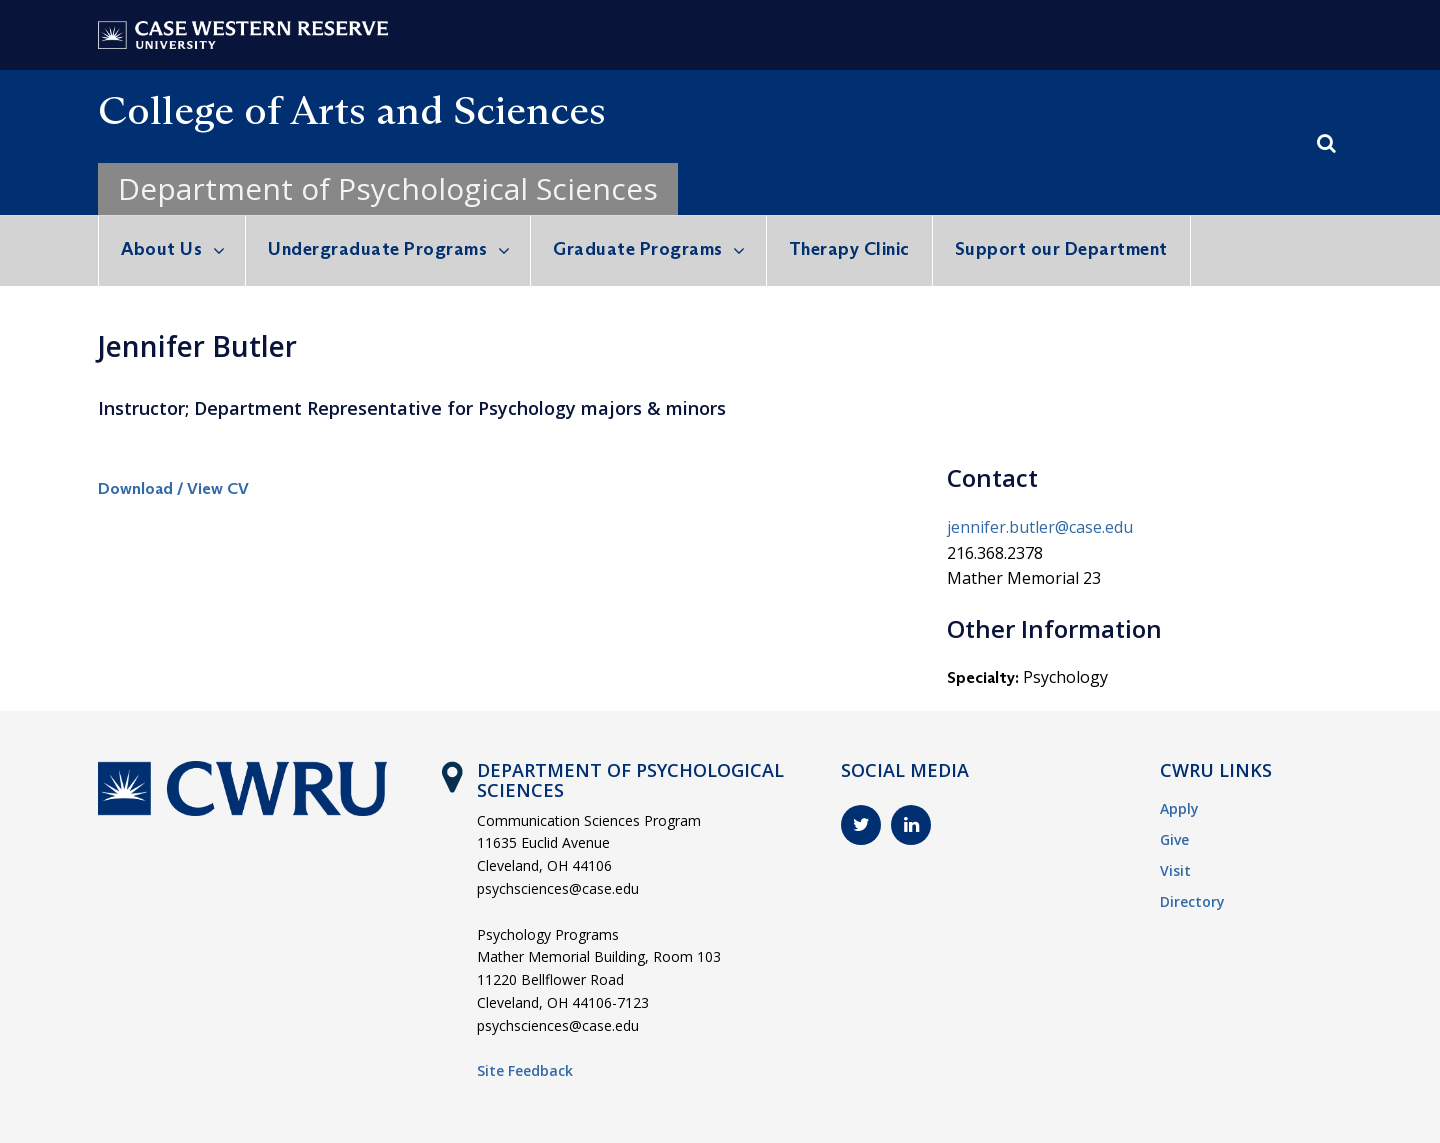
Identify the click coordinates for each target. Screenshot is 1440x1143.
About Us (161, 249)
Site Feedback (525, 1070)
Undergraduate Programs (377, 249)
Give (1174, 839)
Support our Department (1061, 249)
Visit (1175, 870)
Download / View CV (173, 488)
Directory (1192, 901)
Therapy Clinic (849, 249)
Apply (1179, 808)
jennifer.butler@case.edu (1040, 527)
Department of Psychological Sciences (388, 188)
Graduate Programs (638, 249)
